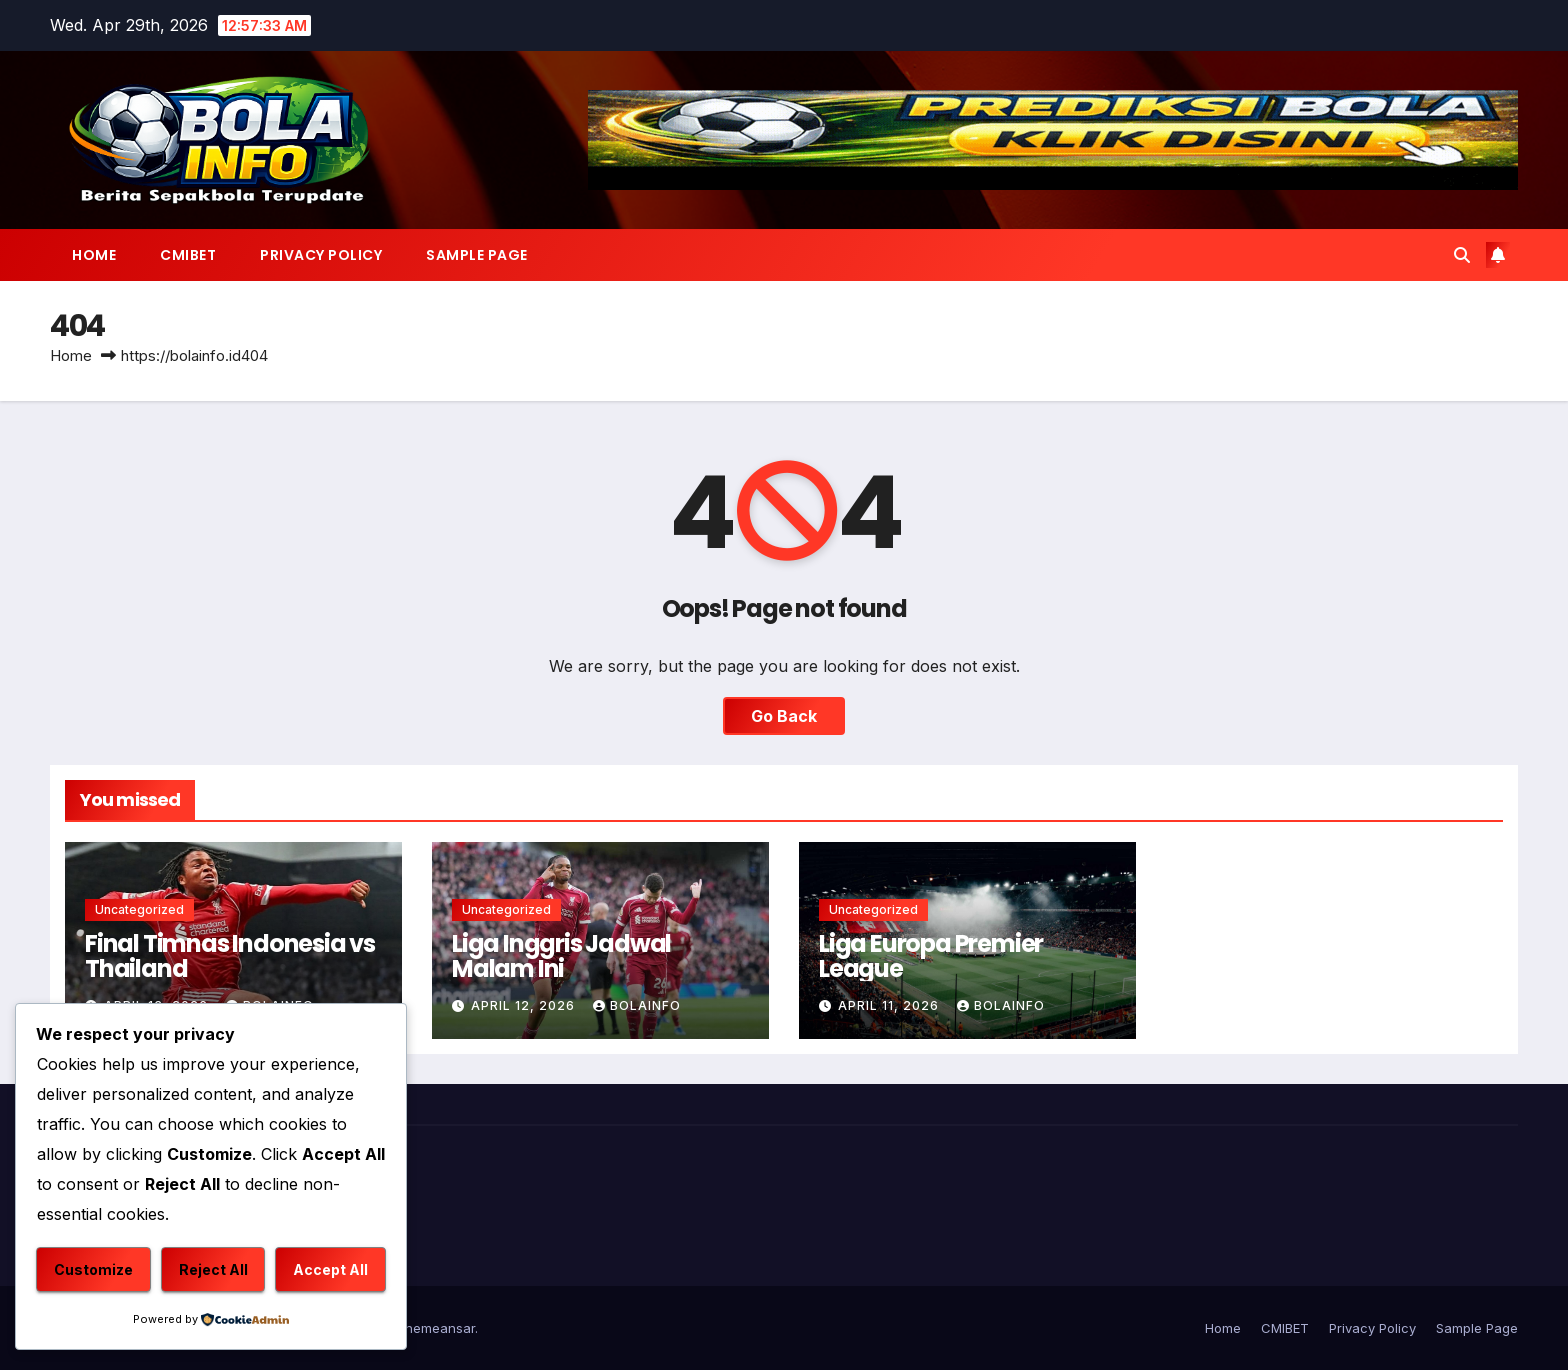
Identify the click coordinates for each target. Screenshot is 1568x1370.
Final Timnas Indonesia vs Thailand (230, 956)
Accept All (330, 1269)
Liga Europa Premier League (931, 956)
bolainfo (637, 1005)
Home (94, 255)
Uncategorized (139, 909)
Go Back (784, 716)
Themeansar (435, 1328)
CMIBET (188, 255)
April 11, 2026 (890, 1005)
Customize (93, 1269)
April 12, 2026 (525, 1005)
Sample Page (477, 255)
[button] (1462, 255)
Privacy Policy (321, 255)
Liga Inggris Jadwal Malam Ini (561, 956)
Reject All (213, 1269)
